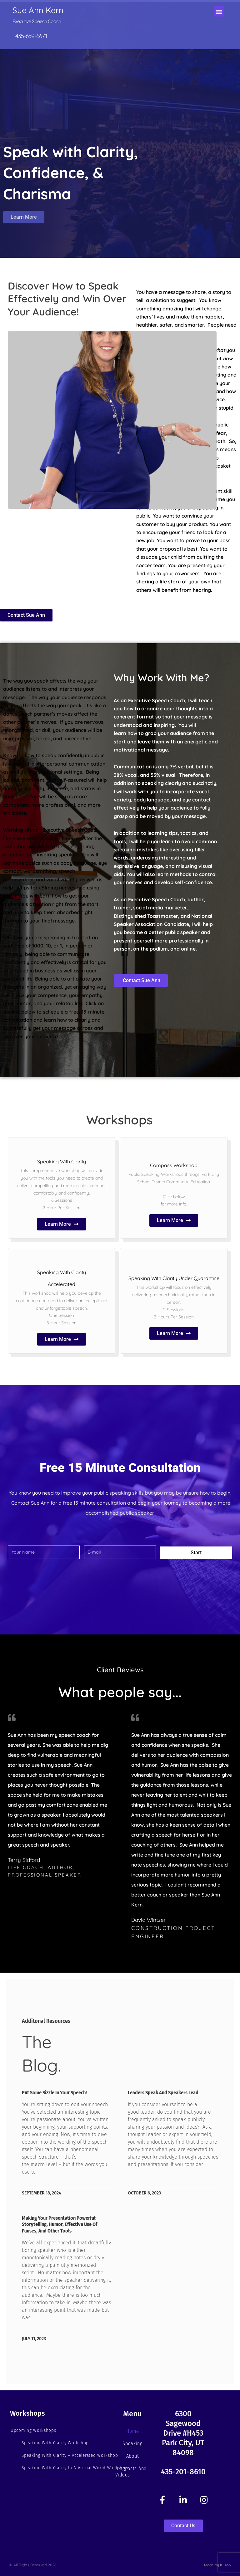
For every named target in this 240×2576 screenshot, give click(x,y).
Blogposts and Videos (131, 2472)
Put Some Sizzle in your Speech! (54, 2093)
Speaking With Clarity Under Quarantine (173, 1278)
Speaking (132, 2444)
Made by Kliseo (217, 2565)
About (132, 2456)
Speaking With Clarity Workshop (55, 2443)
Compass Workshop (174, 1165)
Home (132, 2431)
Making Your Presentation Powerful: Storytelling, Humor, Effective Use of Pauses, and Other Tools (59, 2224)
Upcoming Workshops (33, 2430)
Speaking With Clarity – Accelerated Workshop (70, 2455)
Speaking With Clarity (61, 1161)
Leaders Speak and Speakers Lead (163, 2093)
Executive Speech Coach (36, 21)
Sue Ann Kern (37, 10)
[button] (219, 11)
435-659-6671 (31, 36)
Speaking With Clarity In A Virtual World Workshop (75, 2468)
